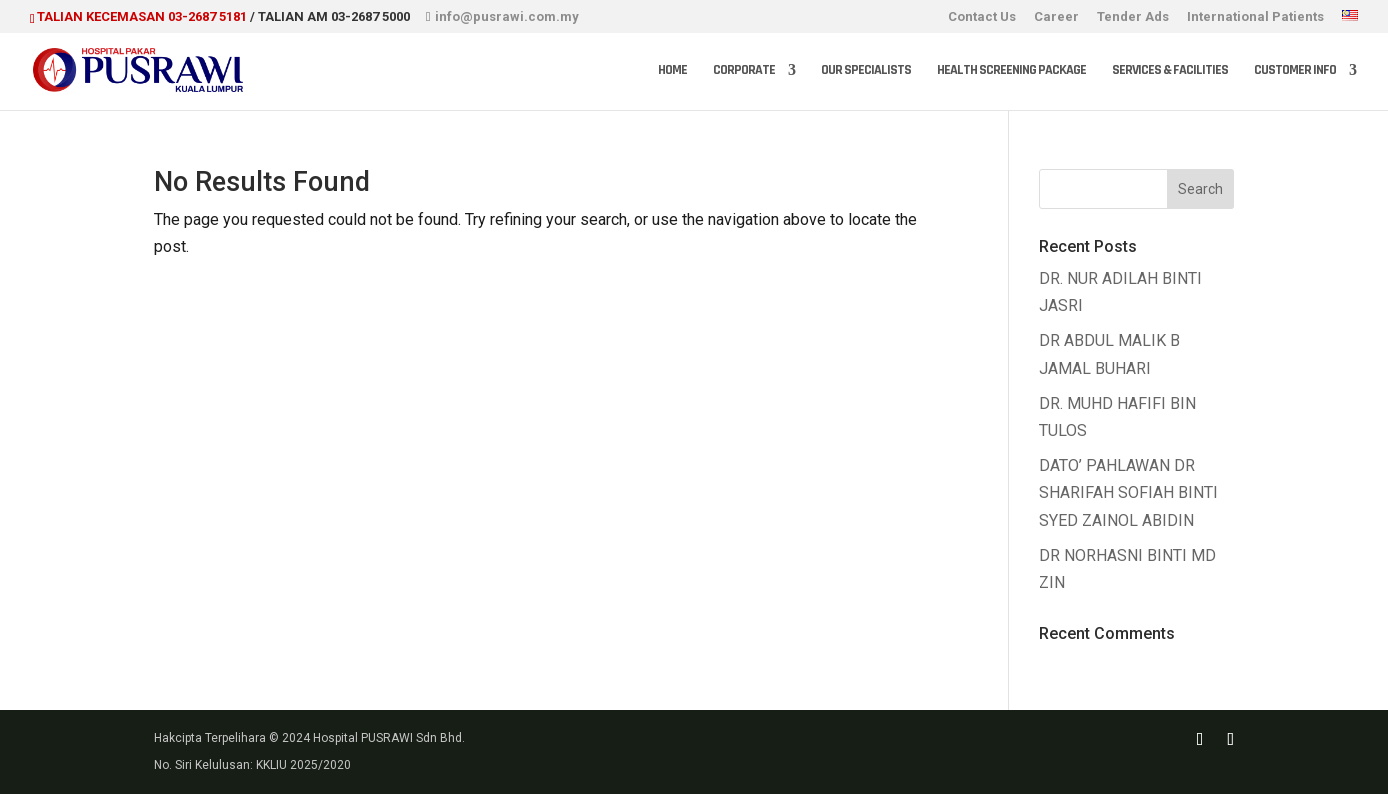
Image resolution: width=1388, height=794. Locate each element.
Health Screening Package (1011, 71)
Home (672, 71)
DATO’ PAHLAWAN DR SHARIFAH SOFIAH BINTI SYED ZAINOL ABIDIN (1128, 492)
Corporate (744, 71)
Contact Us (982, 17)
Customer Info (1295, 71)
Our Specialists (866, 71)
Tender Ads (1133, 17)
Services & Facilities (1170, 71)
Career (1056, 17)
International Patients (1255, 17)
